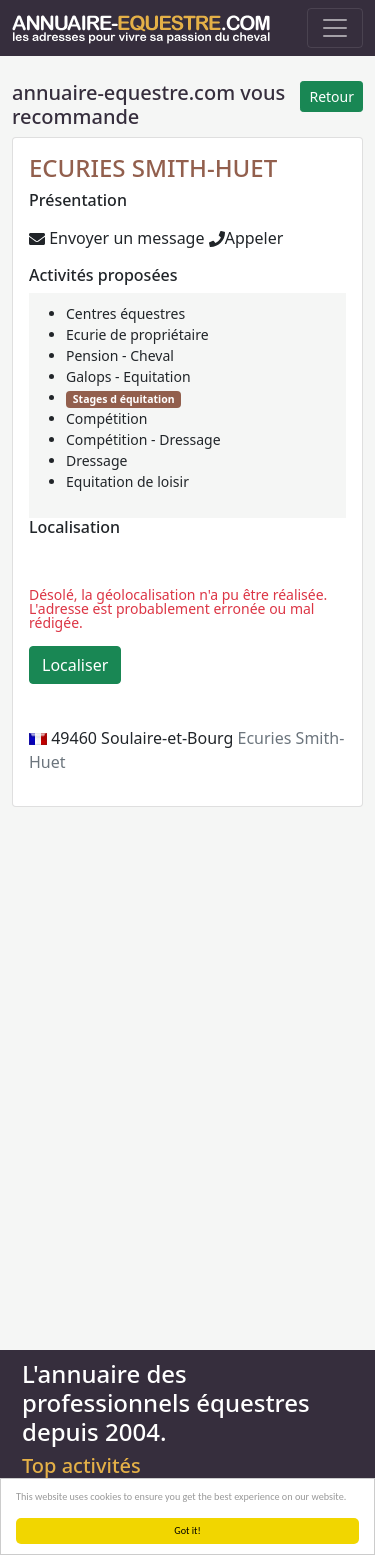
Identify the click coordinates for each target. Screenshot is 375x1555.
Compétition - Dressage (143, 439)
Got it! (187, 1530)
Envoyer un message (116, 238)
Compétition (106, 418)
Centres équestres (125, 313)
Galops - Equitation (128, 376)
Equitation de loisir (127, 481)
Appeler (246, 238)
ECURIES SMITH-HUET (153, 167)
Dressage (96, 460)
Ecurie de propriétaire (137, 334)
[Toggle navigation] (335, 28)
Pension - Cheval (120, 355)
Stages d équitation (124, 399)
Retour (331, 96)
